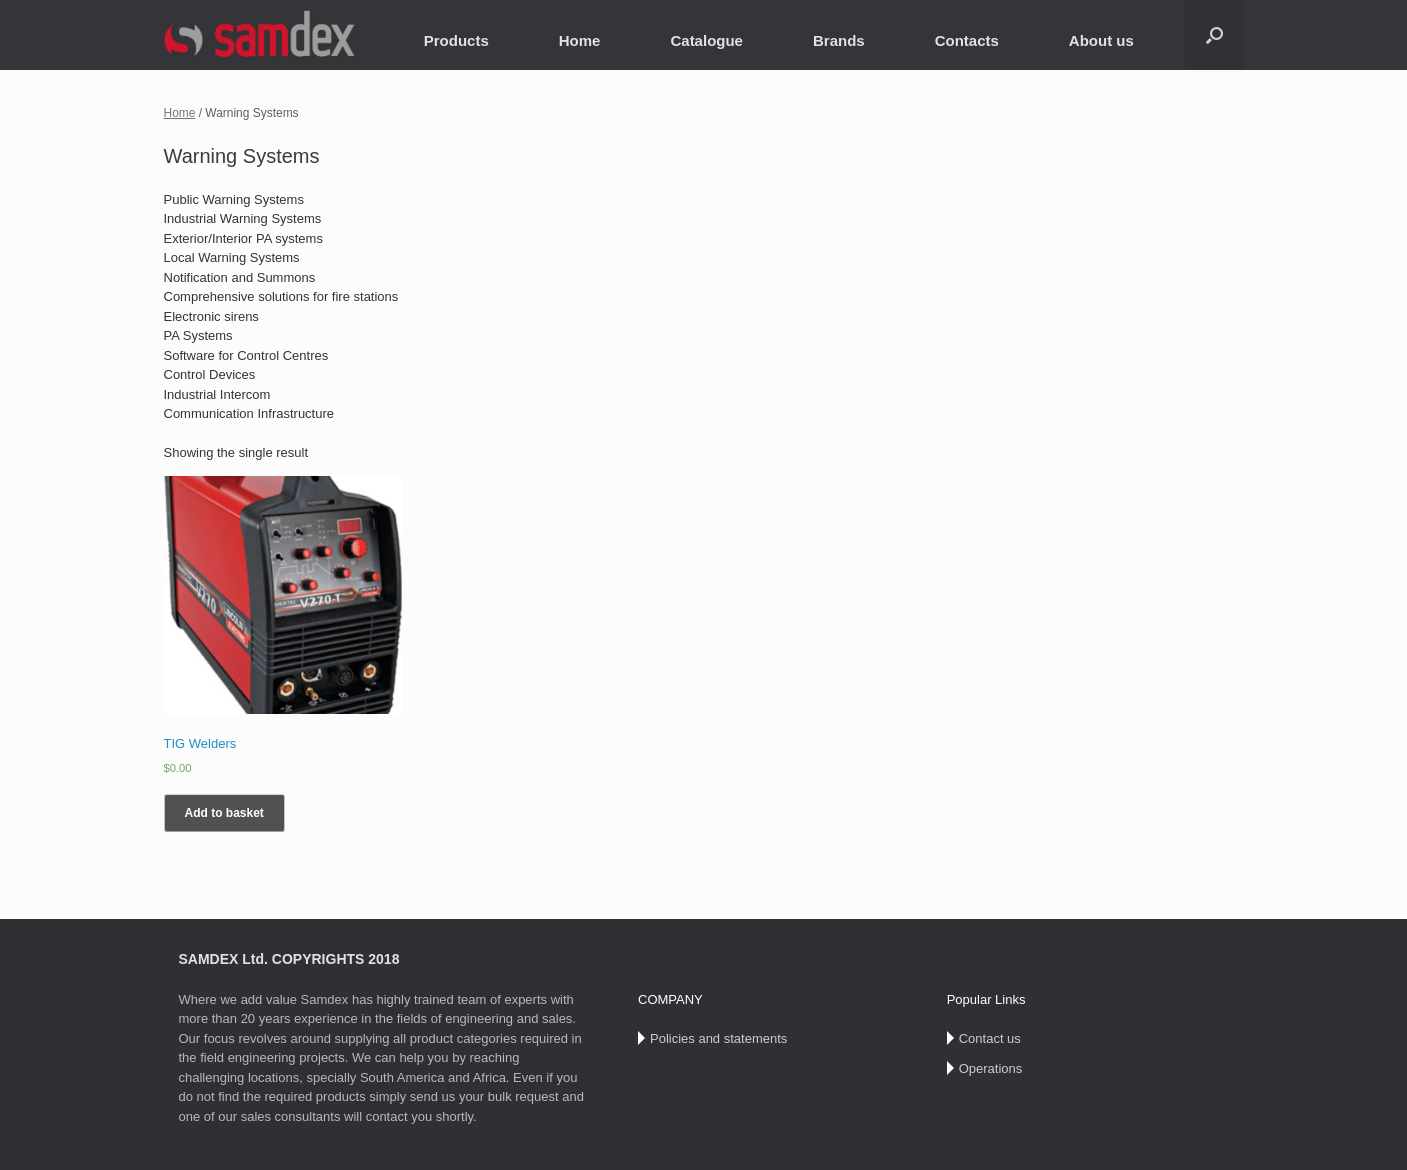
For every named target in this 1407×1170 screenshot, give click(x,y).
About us (1101, 40)
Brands (839, 40)
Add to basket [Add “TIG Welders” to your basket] (224, 813)
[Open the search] (1214, 35)
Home (580, 40)
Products (456, 40)
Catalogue (706, 40)
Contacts (967, 40)
